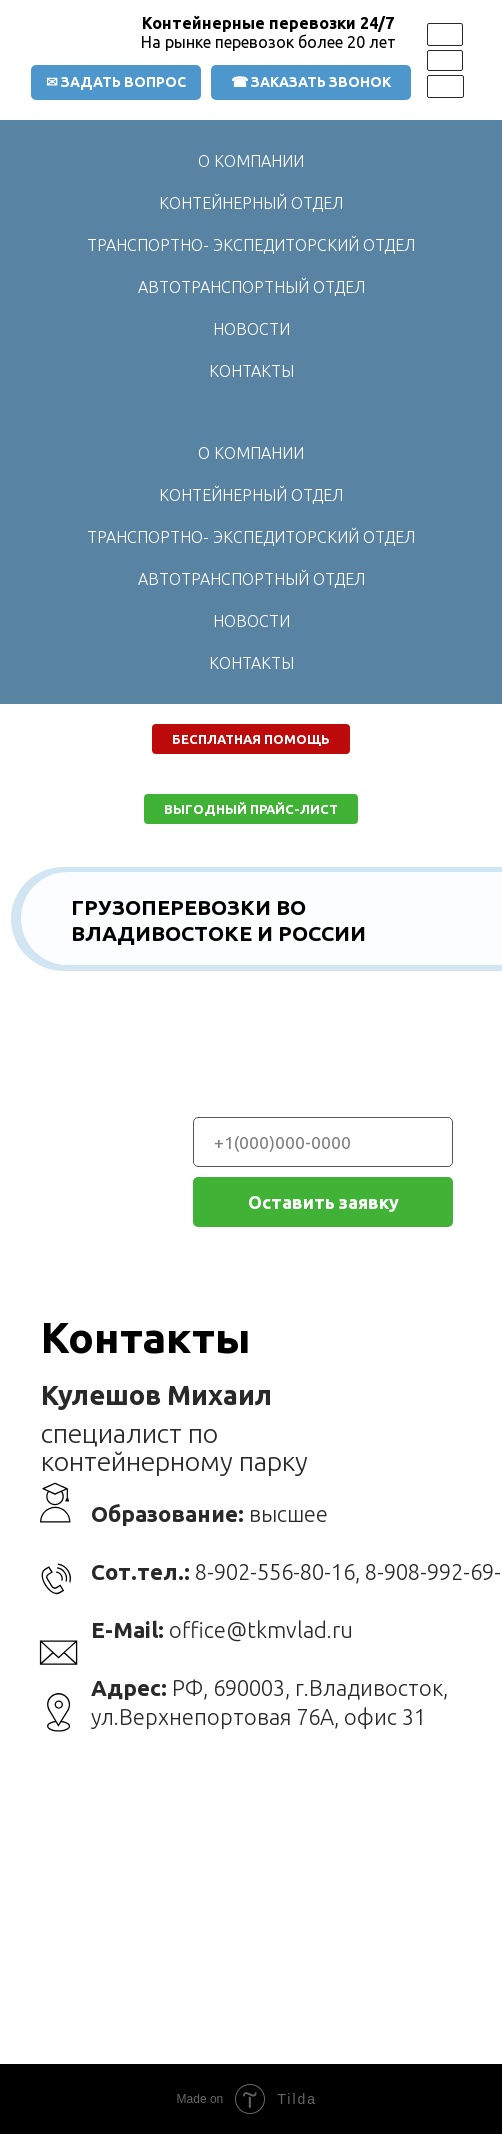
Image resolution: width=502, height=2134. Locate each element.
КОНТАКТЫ (251, 371)
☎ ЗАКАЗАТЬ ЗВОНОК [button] (311, 82)
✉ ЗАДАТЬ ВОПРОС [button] (116, 82)
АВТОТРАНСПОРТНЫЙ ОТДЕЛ (251, 287)
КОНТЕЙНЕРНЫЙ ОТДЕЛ (251, 203)
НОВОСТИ (251, 329)
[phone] (323, 1142)
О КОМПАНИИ (251, 161)
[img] (445, 34)
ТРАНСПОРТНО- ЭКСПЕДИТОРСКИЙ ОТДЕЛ (251, 245)
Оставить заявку (323, 1202)
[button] (251, 739)
